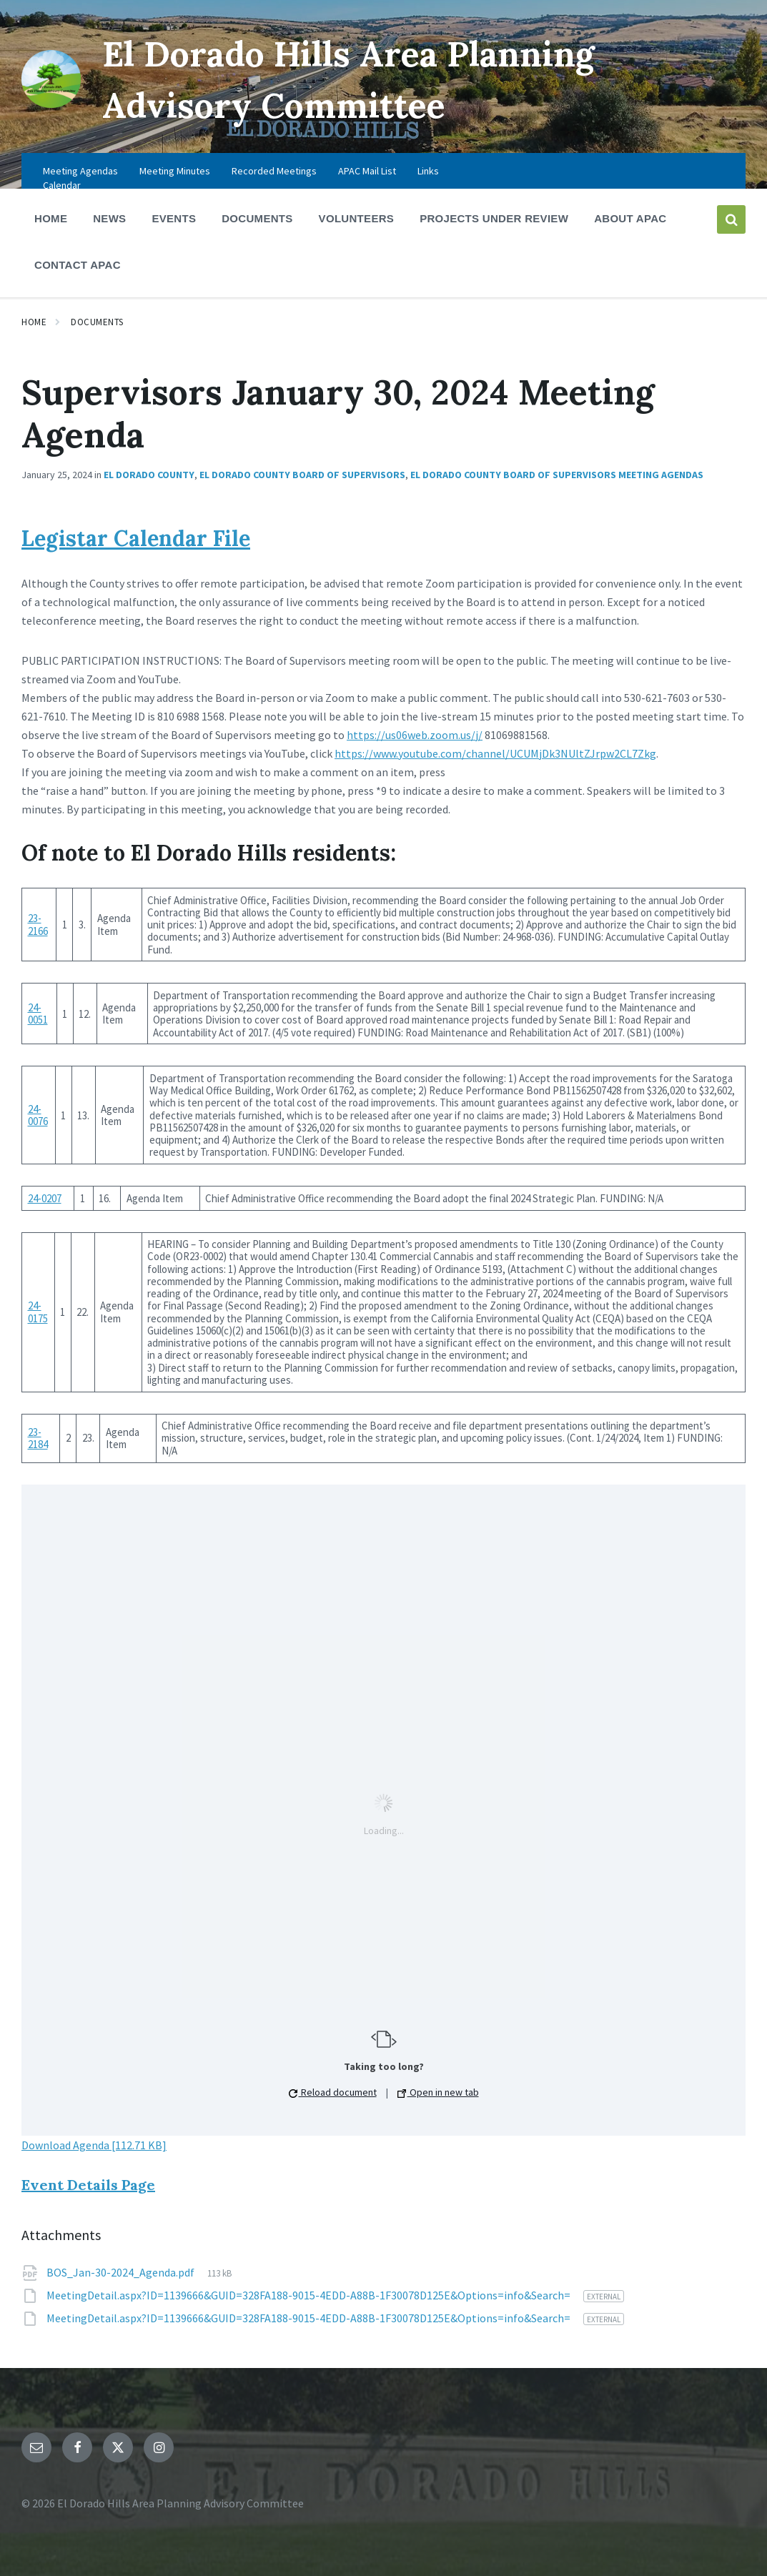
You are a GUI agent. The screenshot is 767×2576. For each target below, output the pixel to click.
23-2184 (38, 1438)
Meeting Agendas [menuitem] (80, 170)
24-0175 (38, 1311)
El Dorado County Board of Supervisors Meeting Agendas (556, 474)
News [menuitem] (109, 218)
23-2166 (38, 924)
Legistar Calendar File (135, 538)
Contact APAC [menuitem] (77, 265)
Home (33, 322)
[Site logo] (51, 103)
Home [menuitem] (50, 218)
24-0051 (38, 1013)
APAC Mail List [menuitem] (367, 170)
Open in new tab (438, 2092)
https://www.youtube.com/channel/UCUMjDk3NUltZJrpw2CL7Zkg (495, 753)
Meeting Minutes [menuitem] (174, 170)
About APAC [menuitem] (630, 218)
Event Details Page (88, 2185)
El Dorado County (149, 474)
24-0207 (44, 1198)
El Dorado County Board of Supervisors (302, 474)
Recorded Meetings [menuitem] (274, 170)
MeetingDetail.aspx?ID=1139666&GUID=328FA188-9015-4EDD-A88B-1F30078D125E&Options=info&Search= (309, 2295)
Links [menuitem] (428, 170)
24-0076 (38, 1115)
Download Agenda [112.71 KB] (94, 2145)
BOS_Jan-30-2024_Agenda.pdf (121, 2272)
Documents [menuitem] (257, 218)
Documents (97, 322)
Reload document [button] (333, 2092)
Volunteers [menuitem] (357, 218)
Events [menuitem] (174, 218)
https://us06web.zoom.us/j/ (415, 735)
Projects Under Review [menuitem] (494, 218)
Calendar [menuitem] (62, 185)
